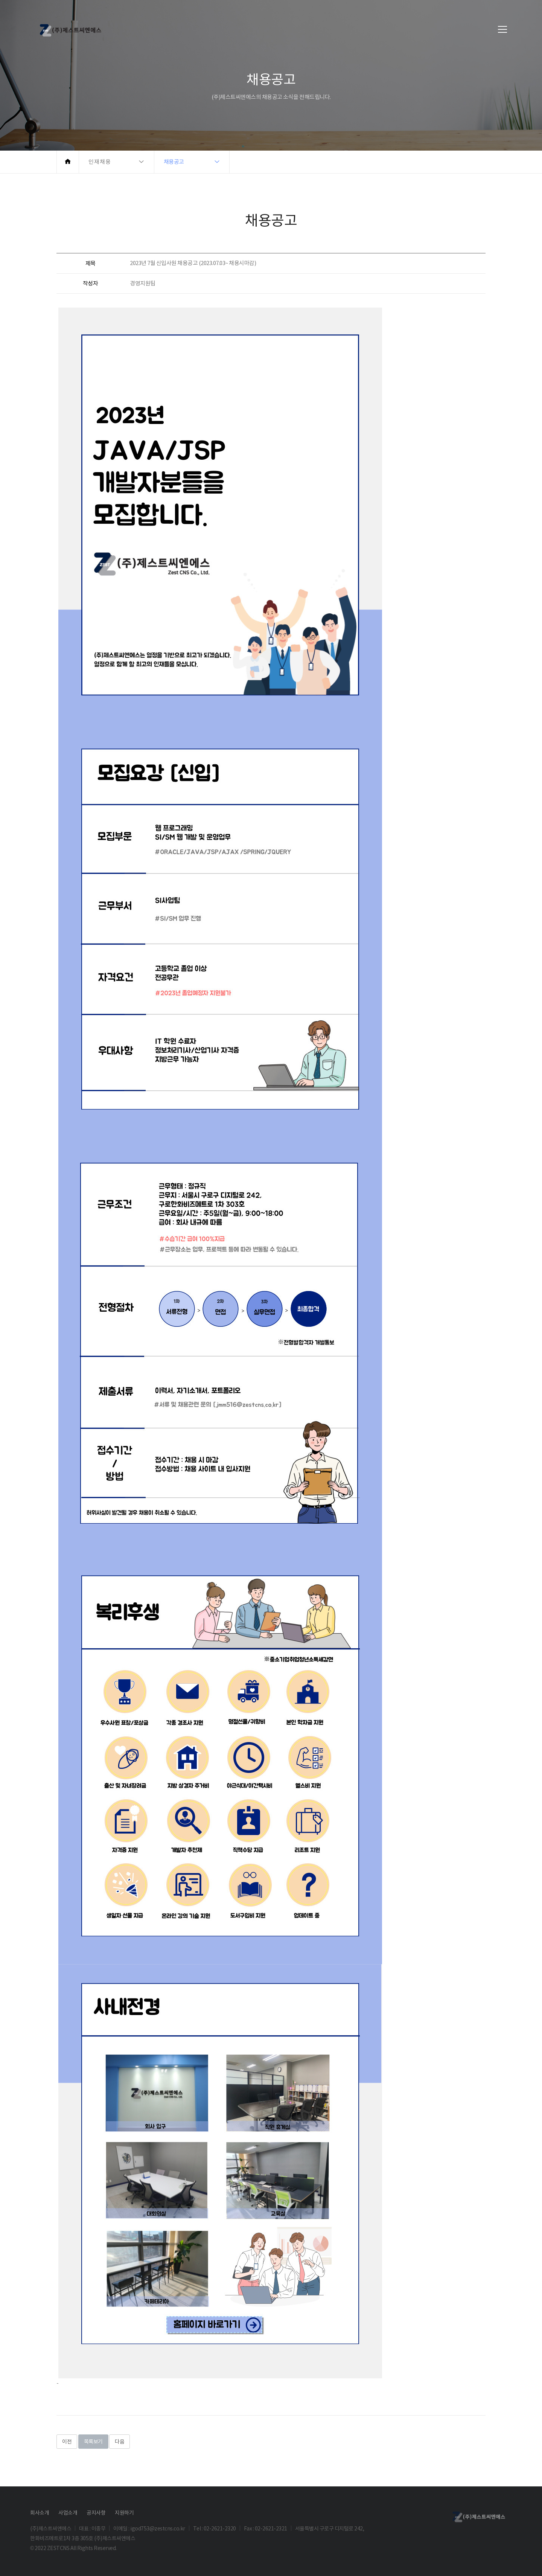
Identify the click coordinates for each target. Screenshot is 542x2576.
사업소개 (67, 2512)
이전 (67, 2441)
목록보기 (93, 2441)
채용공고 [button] (174, 161)
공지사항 (96, 2512)
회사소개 (39, 2512)
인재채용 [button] (99, 161)
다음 (119, 2441)
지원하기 (124, 2512)
